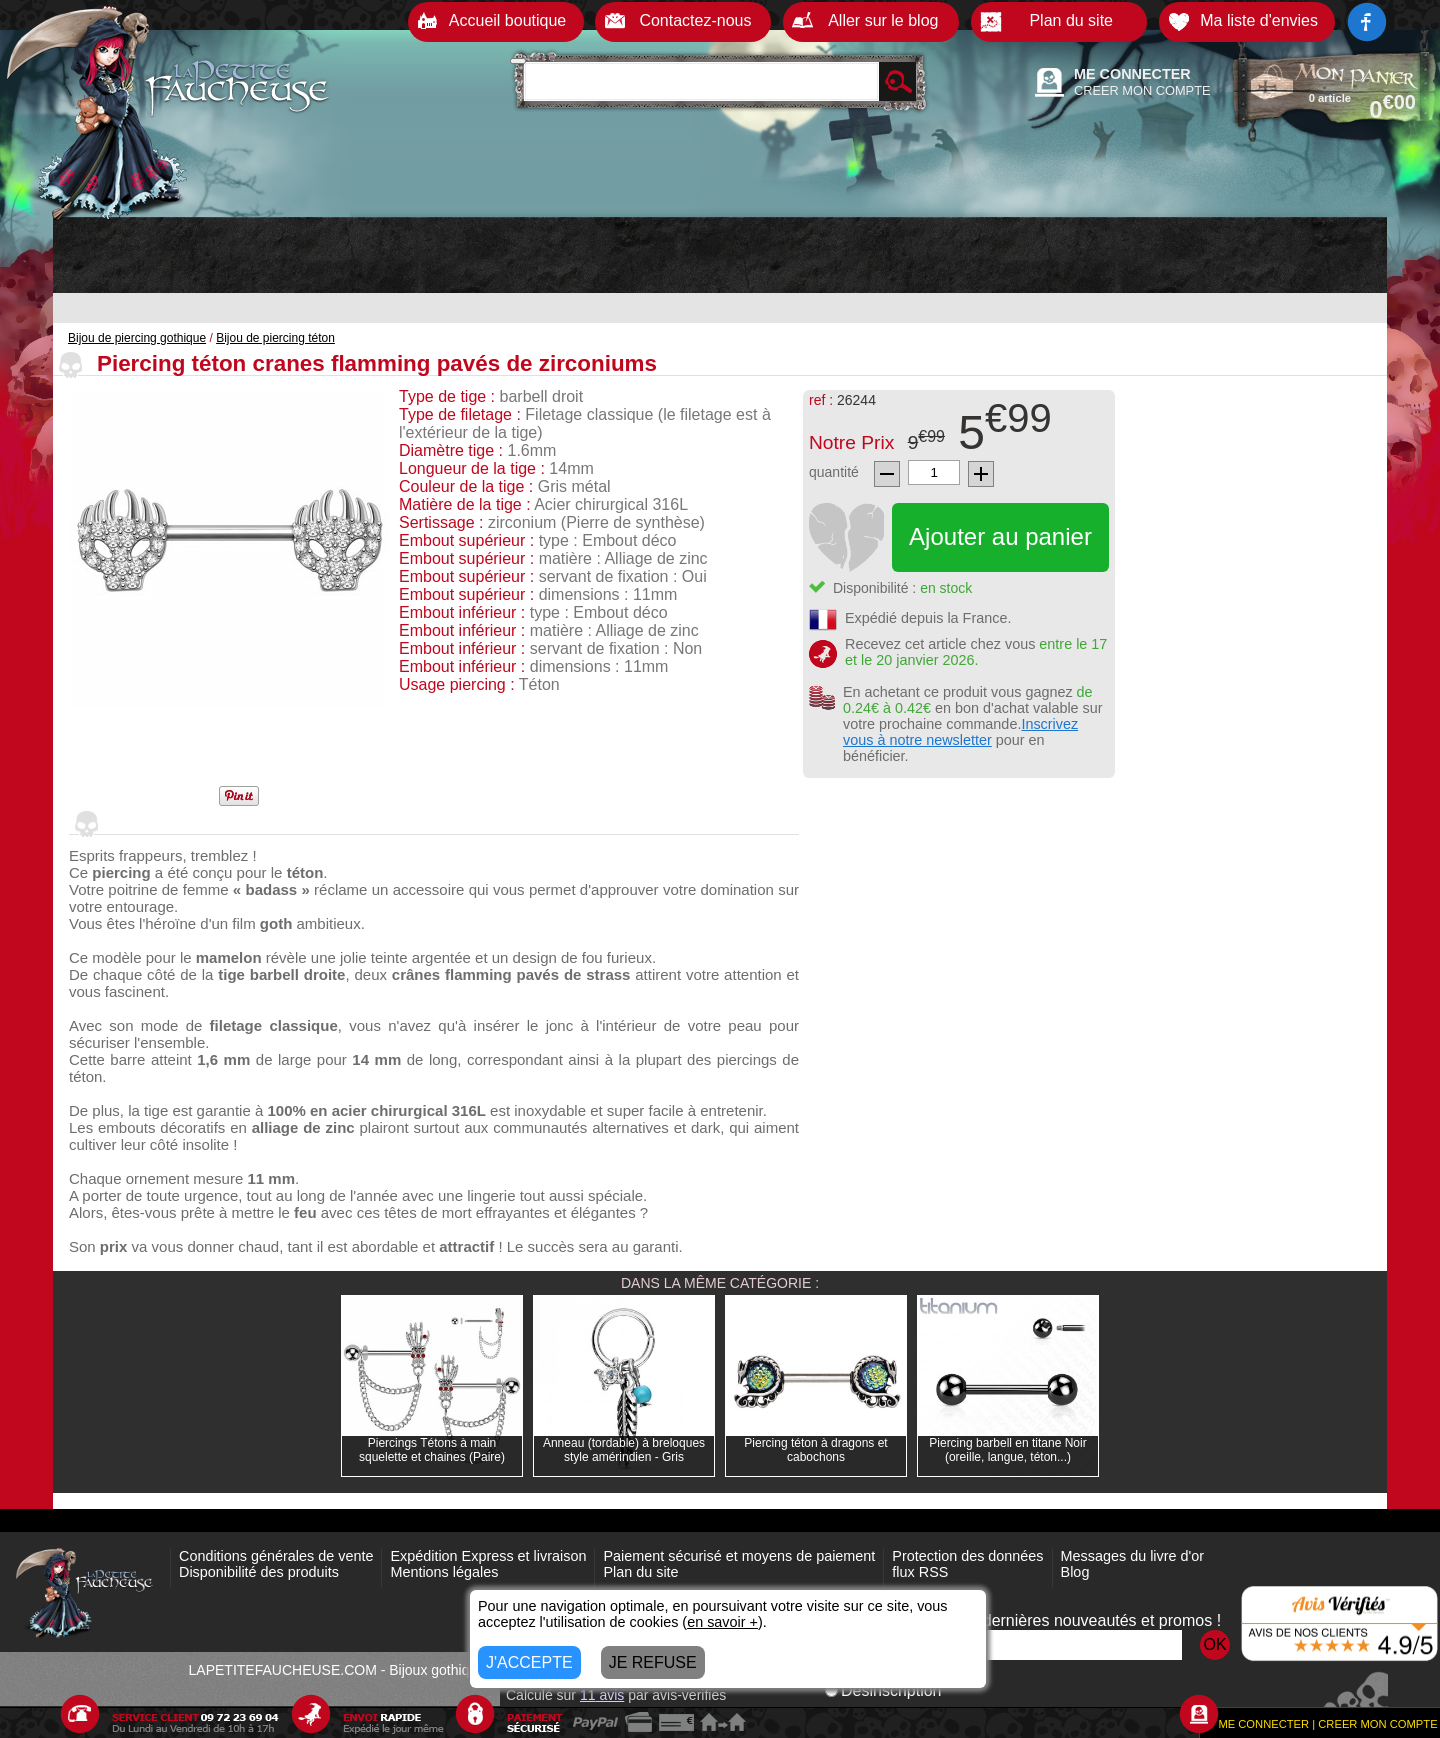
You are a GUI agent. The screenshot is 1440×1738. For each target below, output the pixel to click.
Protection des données (967, 1556)
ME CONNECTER (1132, 74)
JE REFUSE (653, 1662)
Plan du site (640, 1572)
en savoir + (722, 1622)
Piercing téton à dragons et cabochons (815, 1450)
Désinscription (883, 1690)
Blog (1075, 1572)
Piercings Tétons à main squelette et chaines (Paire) (432, 1450)
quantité (834, 472)
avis (602, 1695)
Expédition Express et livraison (488, 1556)
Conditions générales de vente (276, 1556)
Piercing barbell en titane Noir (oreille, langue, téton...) (1007, 1450)
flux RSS (920, 1572)
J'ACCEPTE (529, 1662)
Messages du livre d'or (1133, 1556)
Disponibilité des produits (259, 1572)
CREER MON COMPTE (1142, 90)
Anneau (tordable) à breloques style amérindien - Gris (624, 1450)
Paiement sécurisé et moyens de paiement (739, 1556)
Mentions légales (444, 1572)
